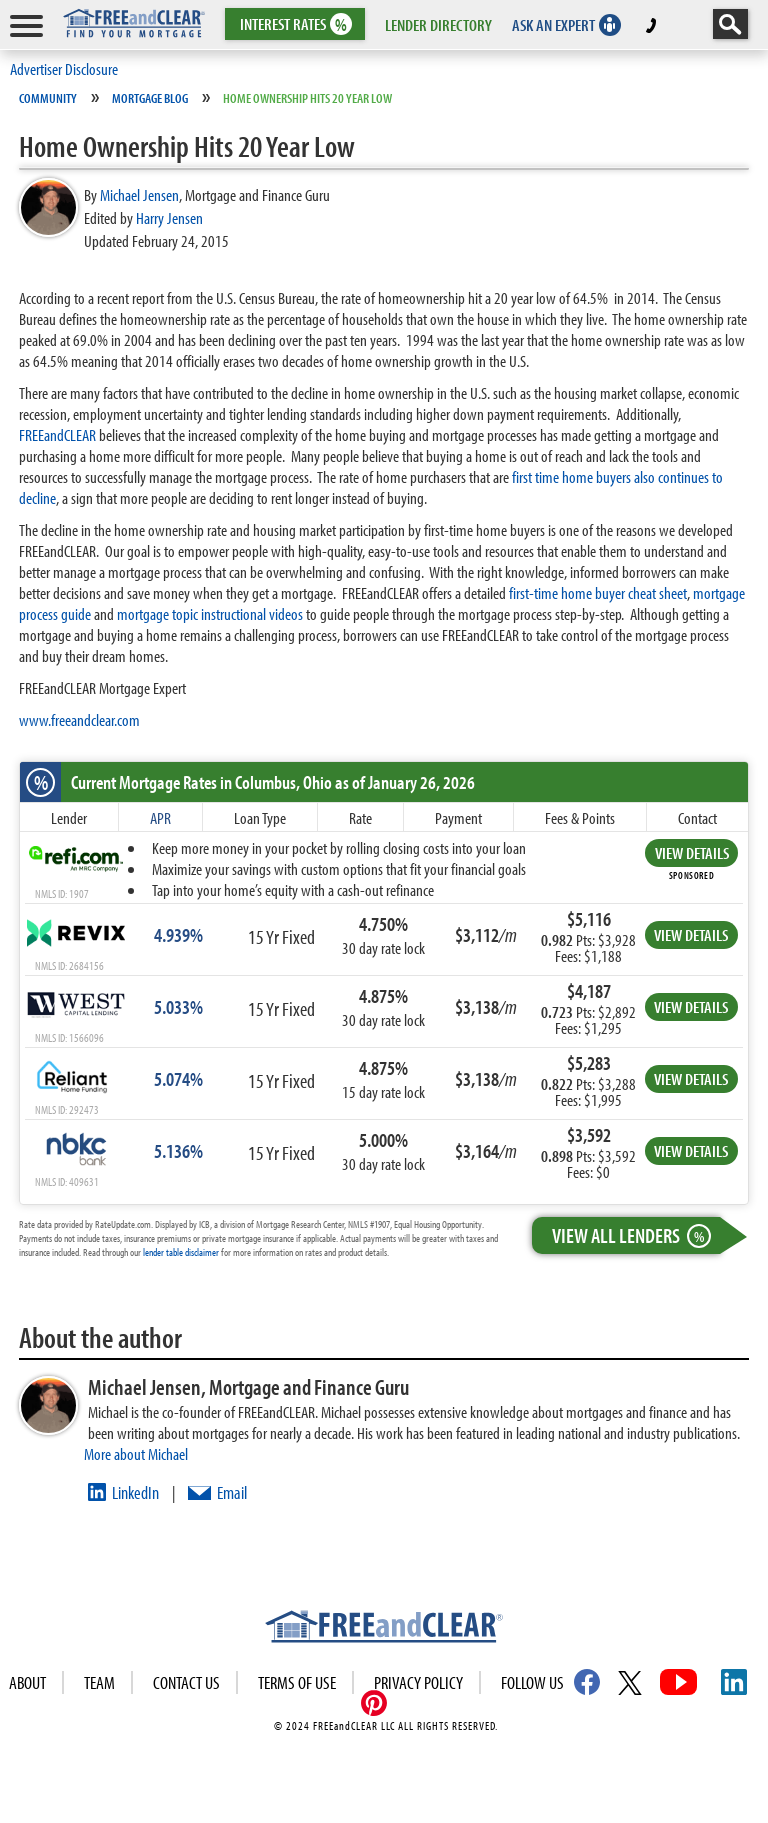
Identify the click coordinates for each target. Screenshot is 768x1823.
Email (232, 1492)
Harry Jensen (169, 217)
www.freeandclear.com (79, 719)
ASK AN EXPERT (553, 24)
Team (99, 1682)
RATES (293, 24)
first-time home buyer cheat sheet (598, 592)
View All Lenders (636, 1235)
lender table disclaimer (181, 1252)
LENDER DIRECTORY (438, 24)
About (27, 1682)
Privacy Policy (418, 1682)
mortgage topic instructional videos (210, 613)
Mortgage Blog (150, 98)
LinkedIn (135, 1492)
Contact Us (186, 1682)
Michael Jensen (139, 194)
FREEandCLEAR (57, 434)
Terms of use (297, 1682)
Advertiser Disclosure (64, 68)
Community (48, 98)
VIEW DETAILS (692, 852)
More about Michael (136, 1453)
